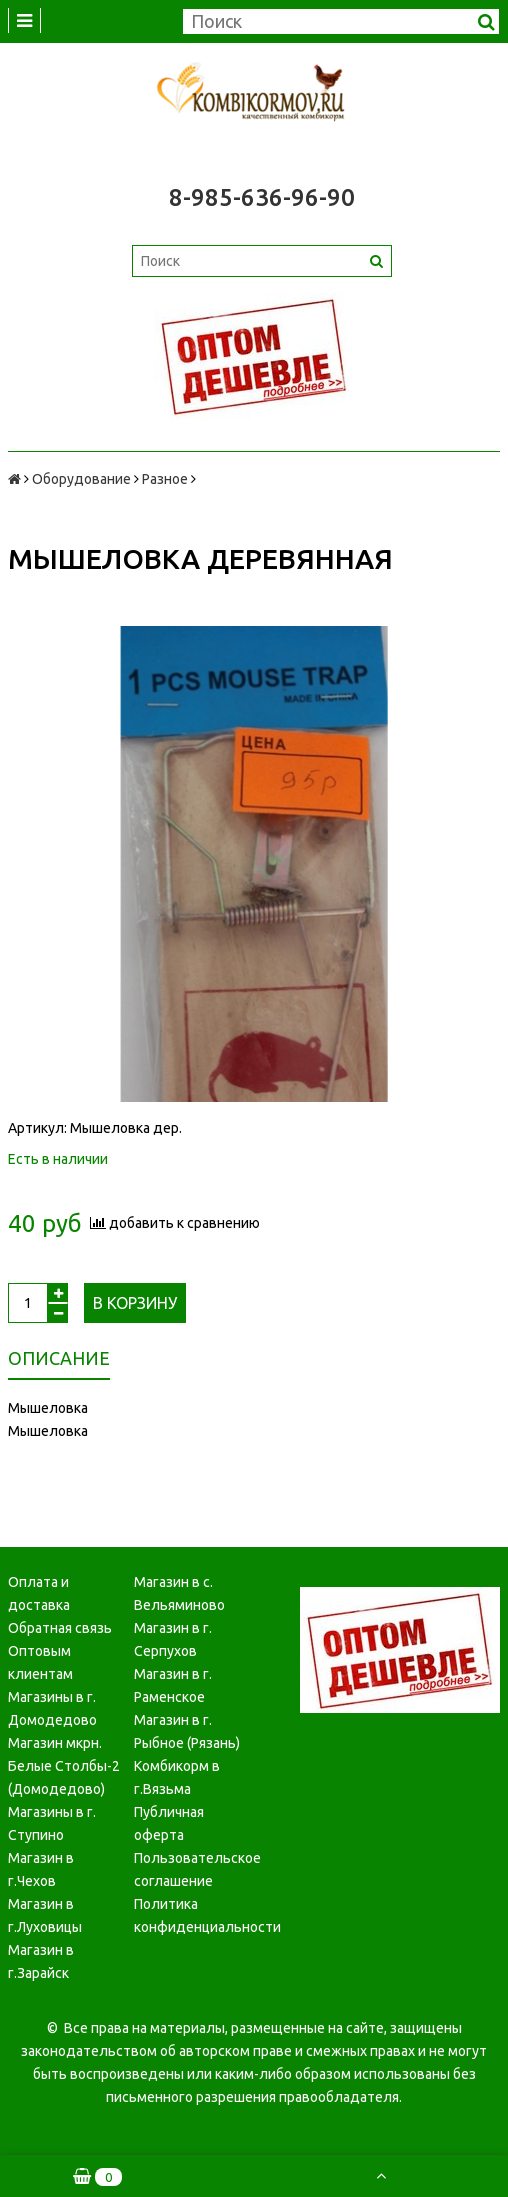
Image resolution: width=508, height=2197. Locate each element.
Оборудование (81, 479)
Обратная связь (60, 1628)
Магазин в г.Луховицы (45, 1915)
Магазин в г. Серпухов (173, 1639)
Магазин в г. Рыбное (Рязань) (187, 1731)
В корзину (135, 1303)
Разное (165, 479)
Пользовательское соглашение (190, 1869)
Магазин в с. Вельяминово (179, 1593)
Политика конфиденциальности (190, 1915)
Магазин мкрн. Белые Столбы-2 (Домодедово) (64, 1766)
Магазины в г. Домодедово (52, 1708)
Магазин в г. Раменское (173, 1685)
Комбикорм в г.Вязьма (177, 1777)
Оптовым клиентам (40, 1662)
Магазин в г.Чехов (41, 1869)
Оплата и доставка (39, 1593)
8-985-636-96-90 (262, 197)
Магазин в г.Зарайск (41, 1961)
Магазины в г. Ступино (52, 1823)
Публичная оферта (169, 1823)
